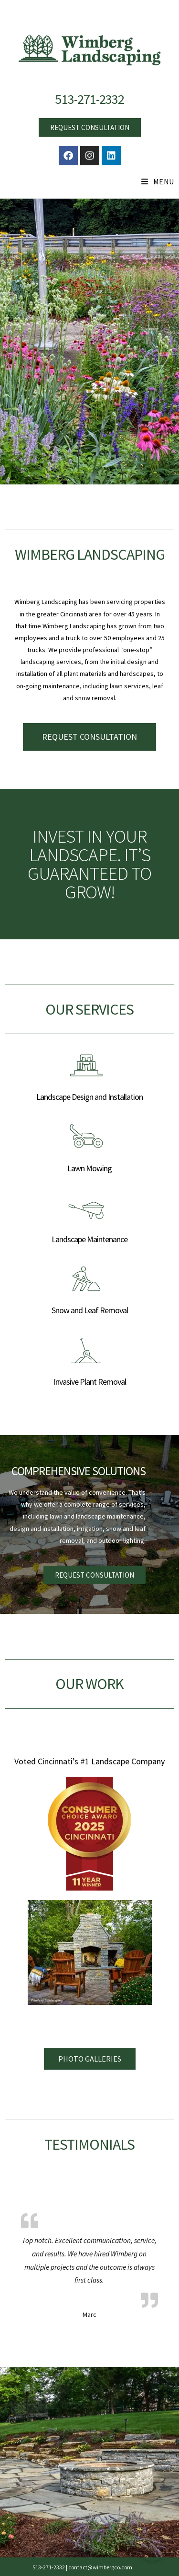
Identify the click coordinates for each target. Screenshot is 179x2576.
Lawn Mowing (89, 1168)
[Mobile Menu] (157, 181)
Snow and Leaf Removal (90, 1310)
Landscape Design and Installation (89, 1096)
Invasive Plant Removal (89, 1381)
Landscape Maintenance (89, 1239)
